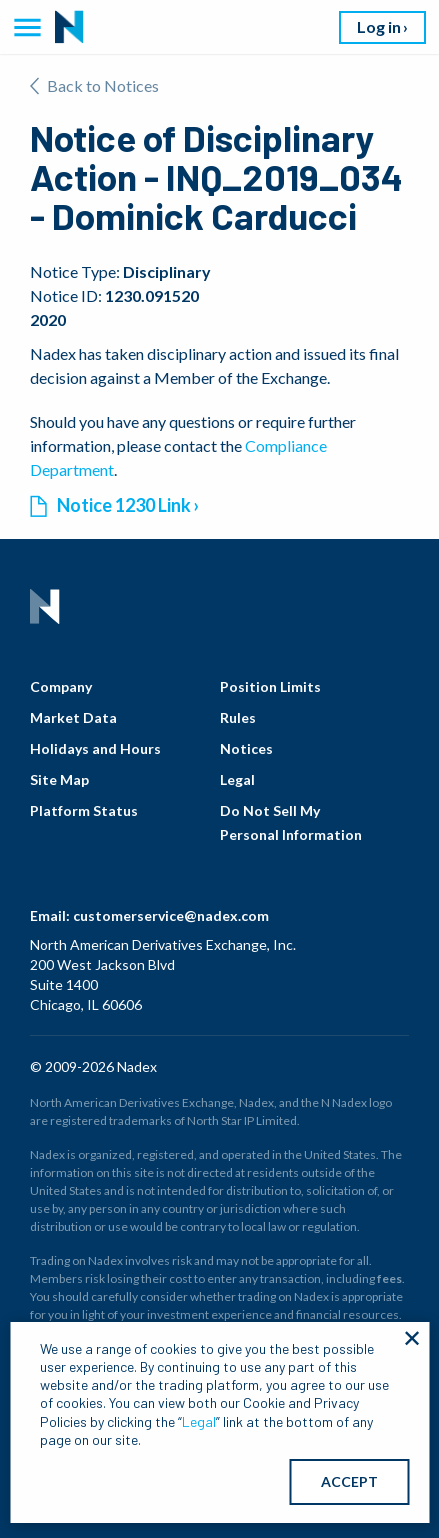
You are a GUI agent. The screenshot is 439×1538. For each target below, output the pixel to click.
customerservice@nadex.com (171, 915)
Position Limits (270, 686)
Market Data (73, 717)
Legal (237, 779)
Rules (238, 717)
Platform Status (84, 810)
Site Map (59, 779)
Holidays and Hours (95, 748)
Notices (246, 748)
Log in (379, 26)
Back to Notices (94, 85)
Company (61, 686)
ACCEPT (349, 1481)
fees (389, 1278)
